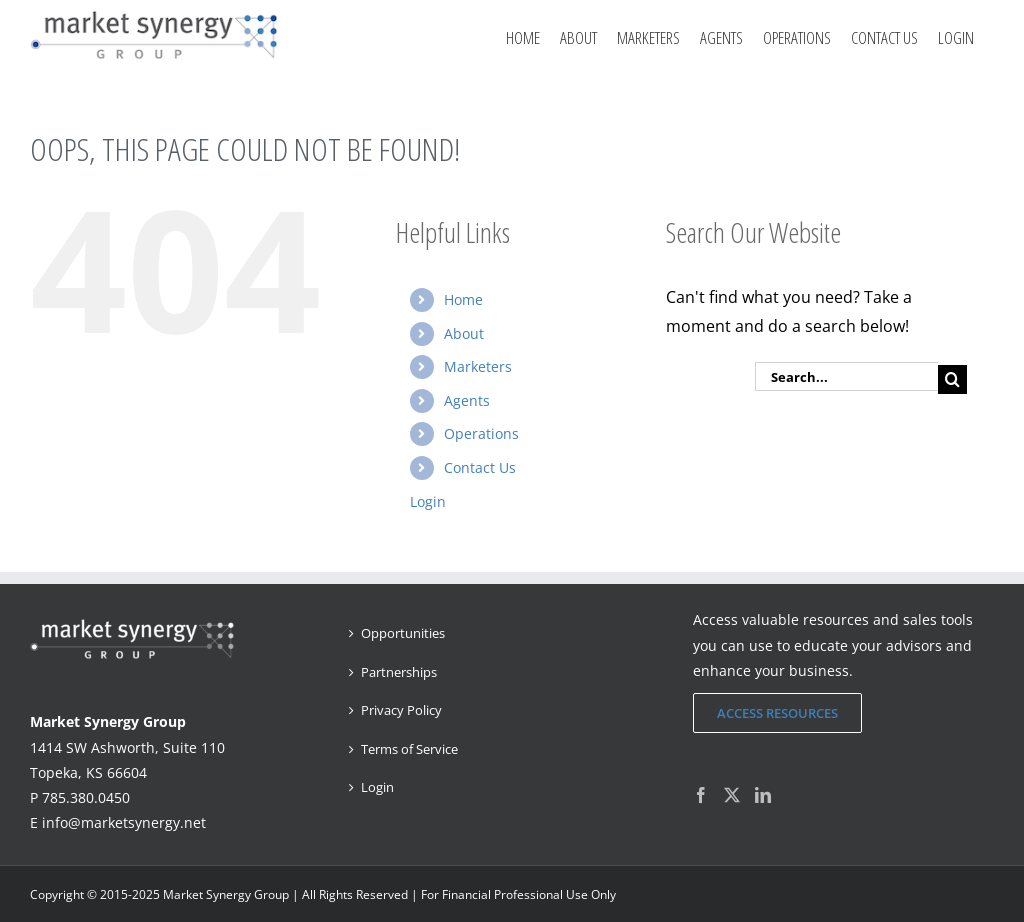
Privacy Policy (401, 710)
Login (956, 37)
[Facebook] (701, 795)
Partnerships (399, 672)
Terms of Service (409, 749)
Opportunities (403, 633)
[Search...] (846, 376)
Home (463, 299)
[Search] (952, 379)
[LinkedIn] (763, 795)
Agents (467, 400)
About (464, 333)
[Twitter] (732, 795)
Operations (481, 433)
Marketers (478, 366)
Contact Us (480, 467)
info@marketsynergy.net (124, 822)
